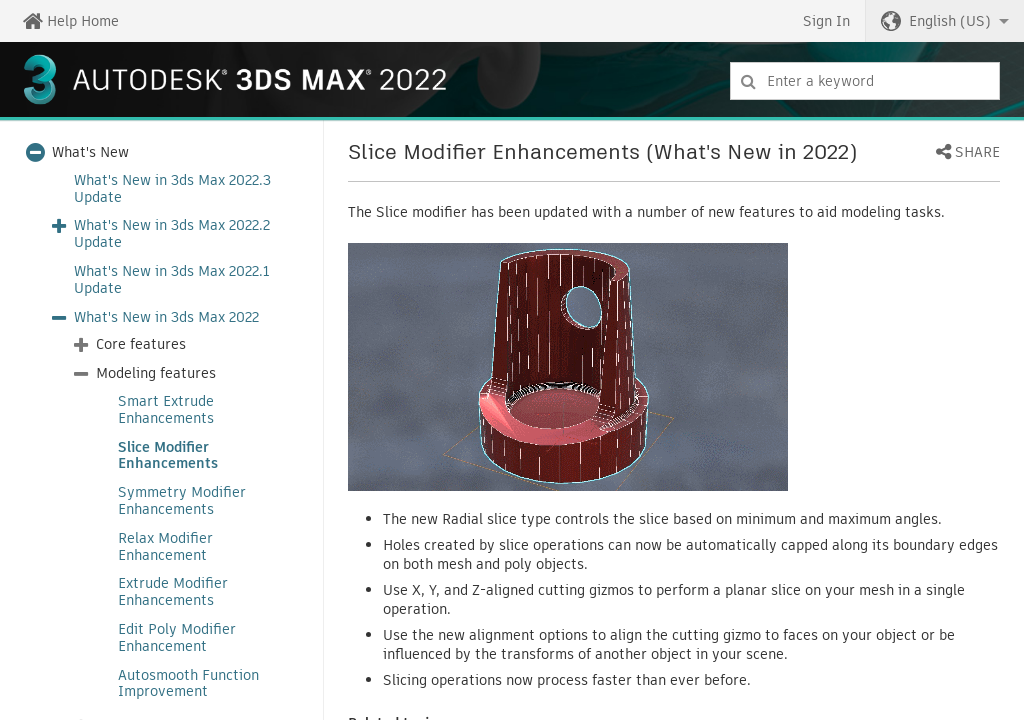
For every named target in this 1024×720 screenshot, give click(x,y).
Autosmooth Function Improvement (188, 684)
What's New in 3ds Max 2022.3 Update (172, 189)
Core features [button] (141, 344)
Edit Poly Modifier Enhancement (177, 638)
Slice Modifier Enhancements (168, 456)
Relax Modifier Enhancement (165, 547)
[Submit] (748, 81)
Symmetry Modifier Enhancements (182, 501)
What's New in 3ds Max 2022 (166, 317)
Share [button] (977, 153)
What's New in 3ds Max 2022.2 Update (172, 234)
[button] (945, 21)
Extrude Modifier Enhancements (173, 592)
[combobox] (865, 81)
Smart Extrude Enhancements (166, 410)
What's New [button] (90, 152)
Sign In (826, 21)
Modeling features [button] (156, 373)
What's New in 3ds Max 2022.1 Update (171, 280)
